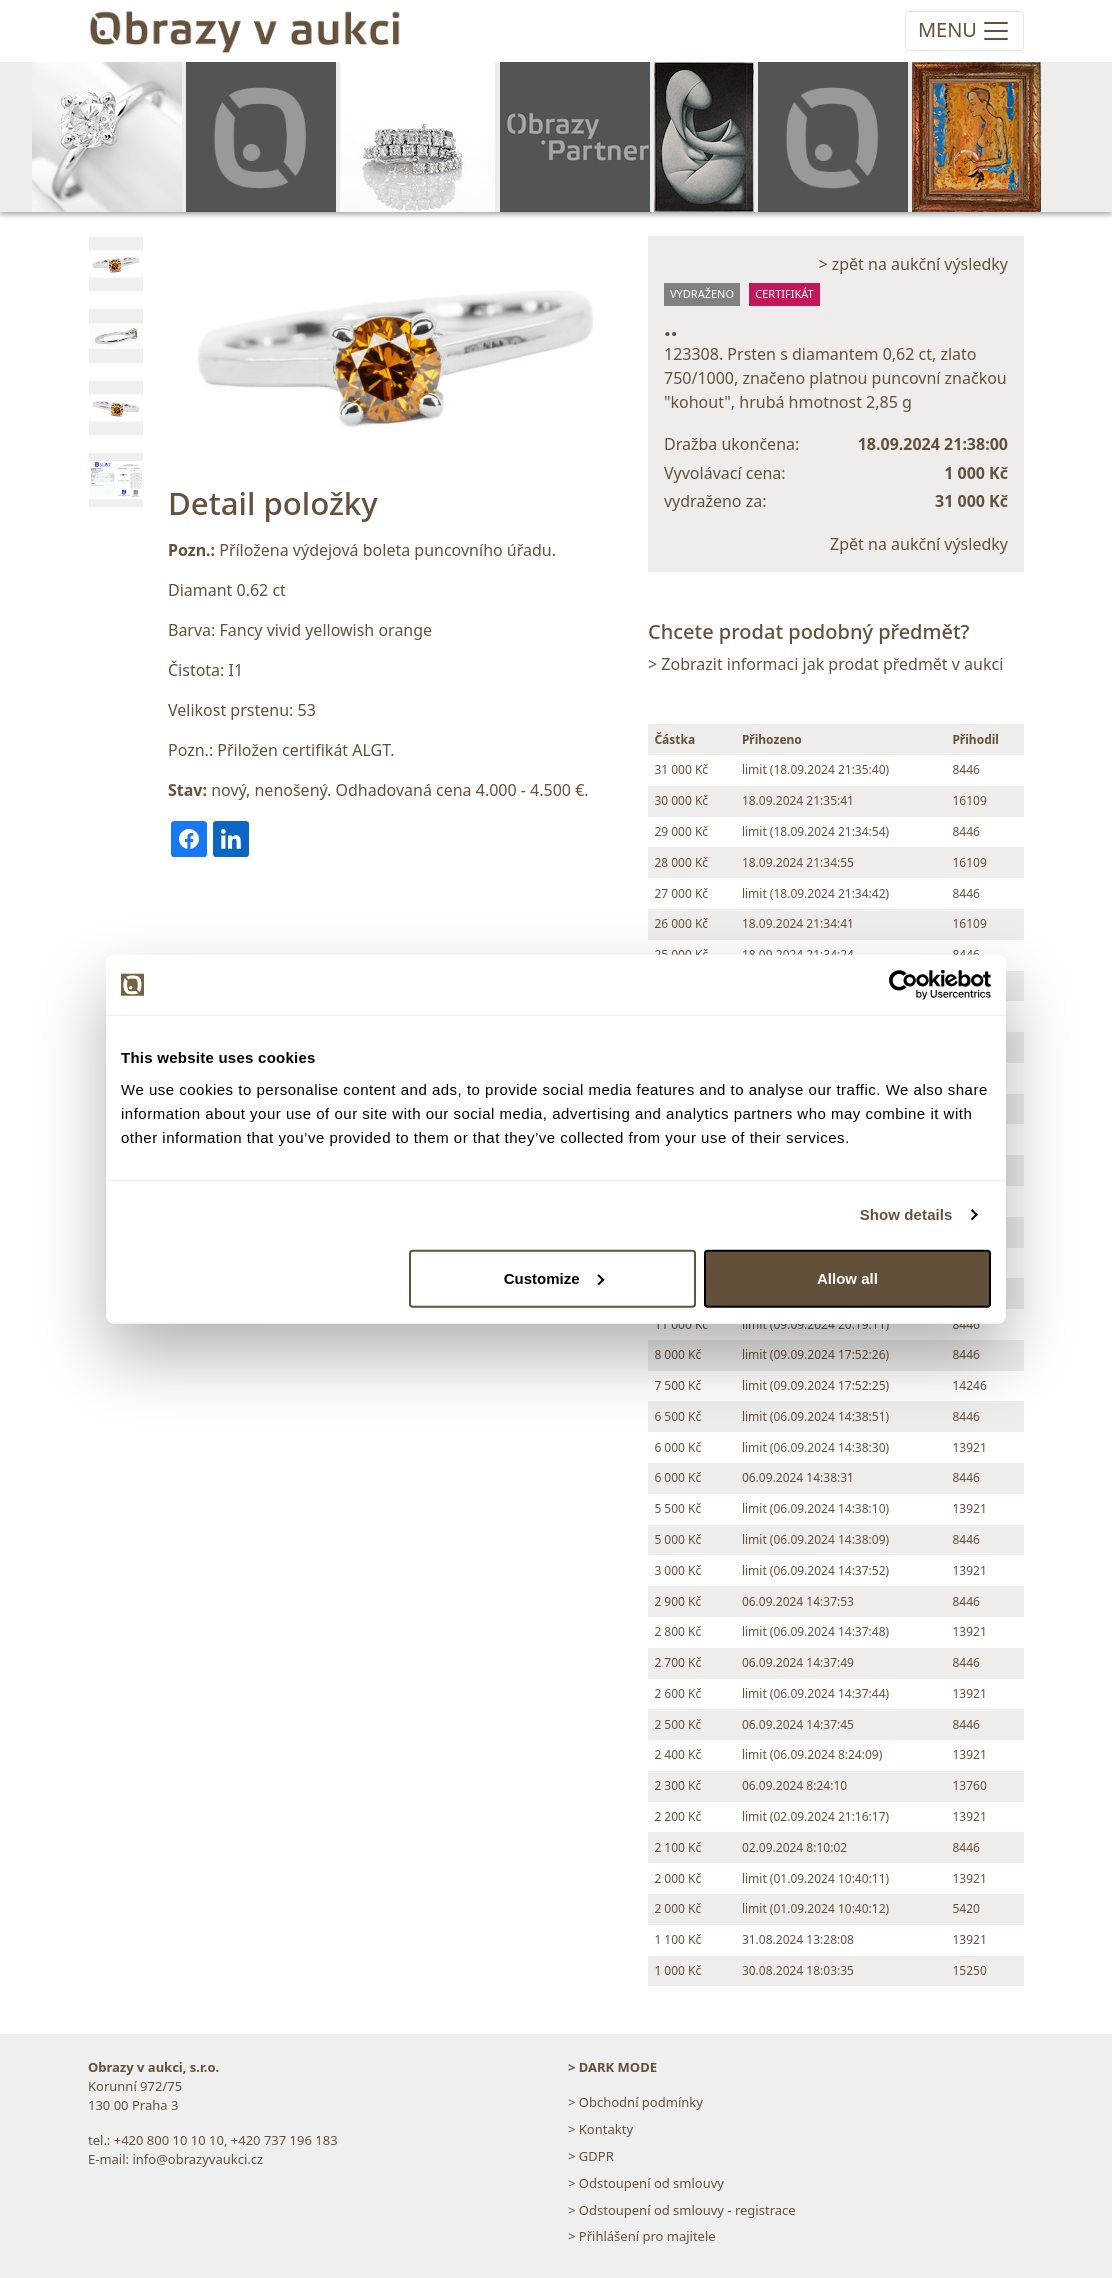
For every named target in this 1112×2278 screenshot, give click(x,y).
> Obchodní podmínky (635, 2102)
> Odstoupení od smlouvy (646, 2183)
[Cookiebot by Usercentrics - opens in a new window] (903, 985)
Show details (906, 1214)
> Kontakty (600, 2129)
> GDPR (591, 2156)
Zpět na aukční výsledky (919, 544)
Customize (554, 1277)
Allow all (847, 1277)
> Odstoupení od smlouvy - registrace (682, 2210)
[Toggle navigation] (964, 31)
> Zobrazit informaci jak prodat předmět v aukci (825, 664)
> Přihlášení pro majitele (642, 2236)
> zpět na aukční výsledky (913, 264)
